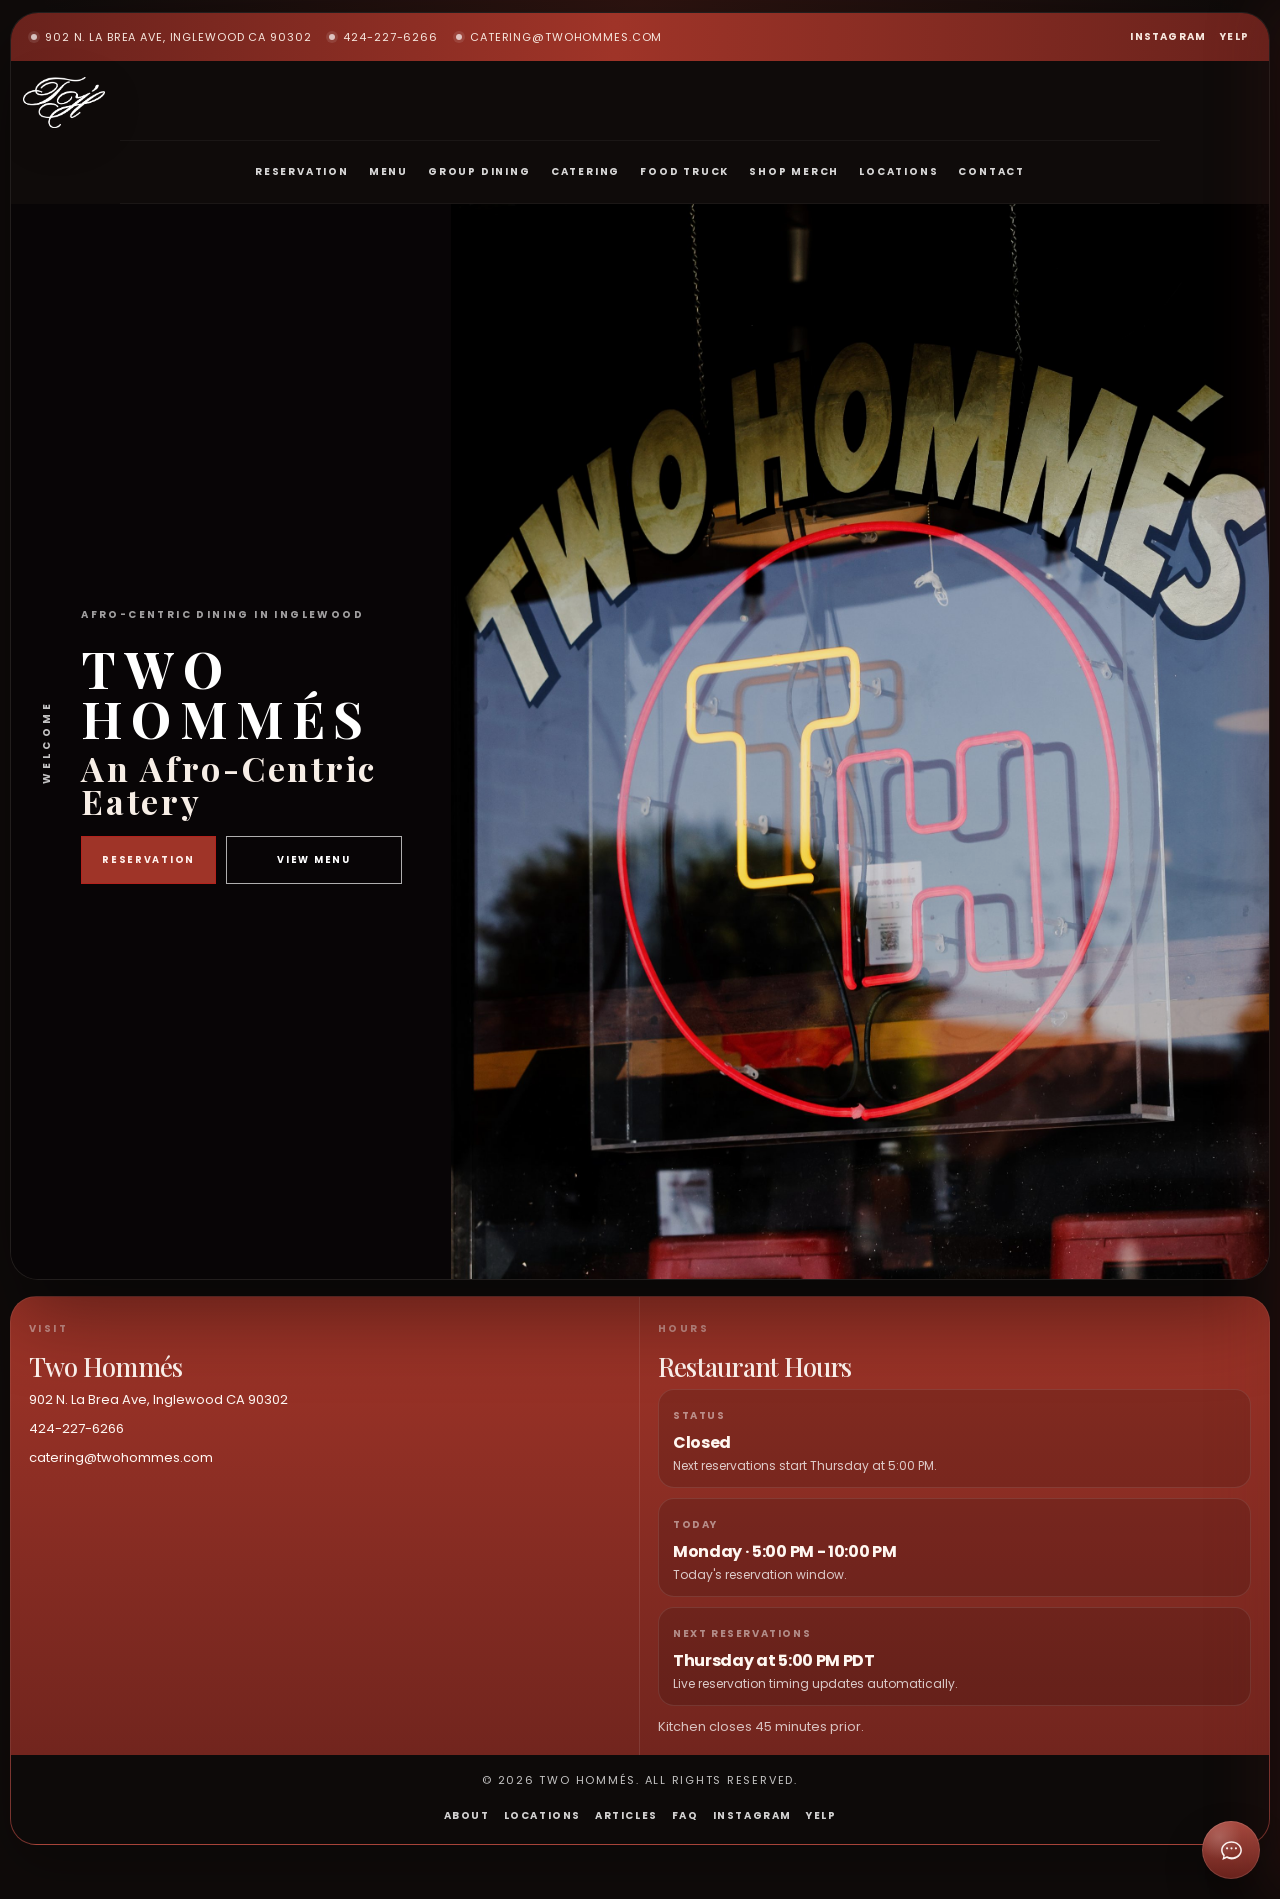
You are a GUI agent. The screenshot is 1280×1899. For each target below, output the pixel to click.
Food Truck (684, 171)
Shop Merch (794, 171)
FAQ (685, 1815)
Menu (388, 171)
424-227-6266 (383, 37)
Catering (585, 171)
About (467, 1815)
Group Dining (479, 171)
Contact (991, 171)
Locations (898, 171)
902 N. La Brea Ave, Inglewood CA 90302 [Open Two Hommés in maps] (171, 37)
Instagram (1168, 36)
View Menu (313, 859)
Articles (626, 1815)
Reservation (302, 171)
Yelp (1234, 36)
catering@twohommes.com (559, 37)
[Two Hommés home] (64, 102)
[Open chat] (1231, 1850)
